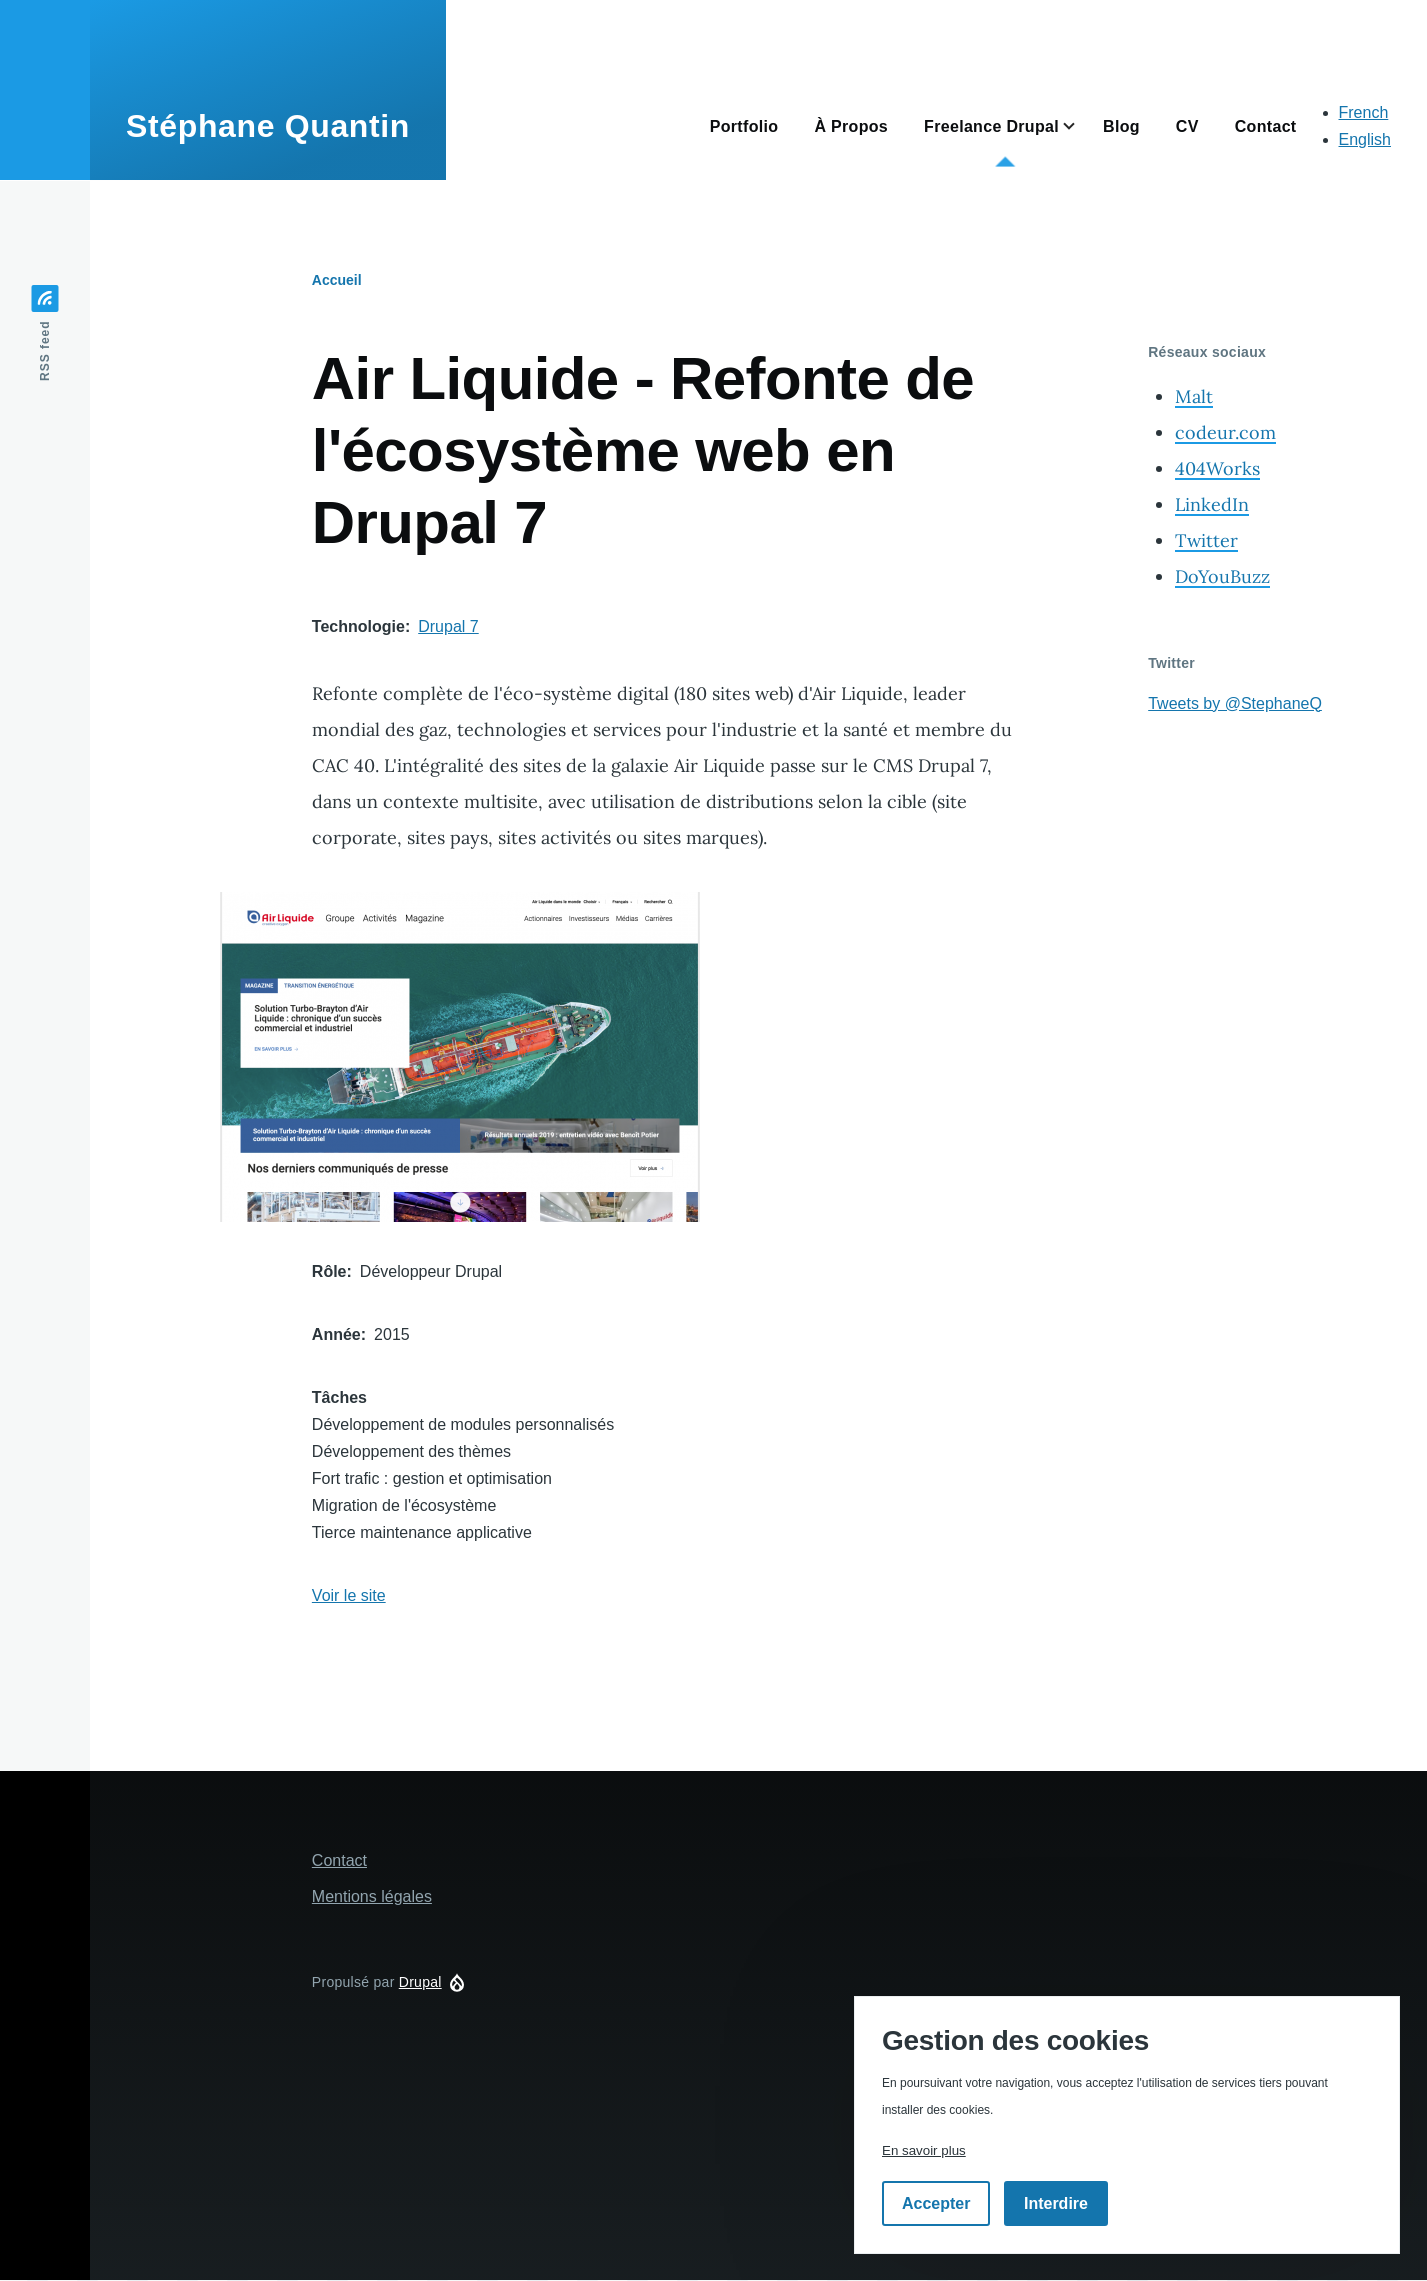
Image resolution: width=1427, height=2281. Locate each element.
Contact (339, 1860)
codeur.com (1225, 432)
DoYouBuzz (1222, 576)
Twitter (1206, 540)
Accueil (337, 280)
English (1365, 139)
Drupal (420, 1982)
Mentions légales (372, 1896)
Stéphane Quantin (268, 126)
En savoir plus (924, 2150)
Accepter (936, 2203)
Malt (1194, 396)
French (1364, 112)
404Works (1217, 468)
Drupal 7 (448, 626)
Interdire (1056, 2203)
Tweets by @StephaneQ (1235, 703)
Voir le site (349, 1595)
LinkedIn (1212, 504)
